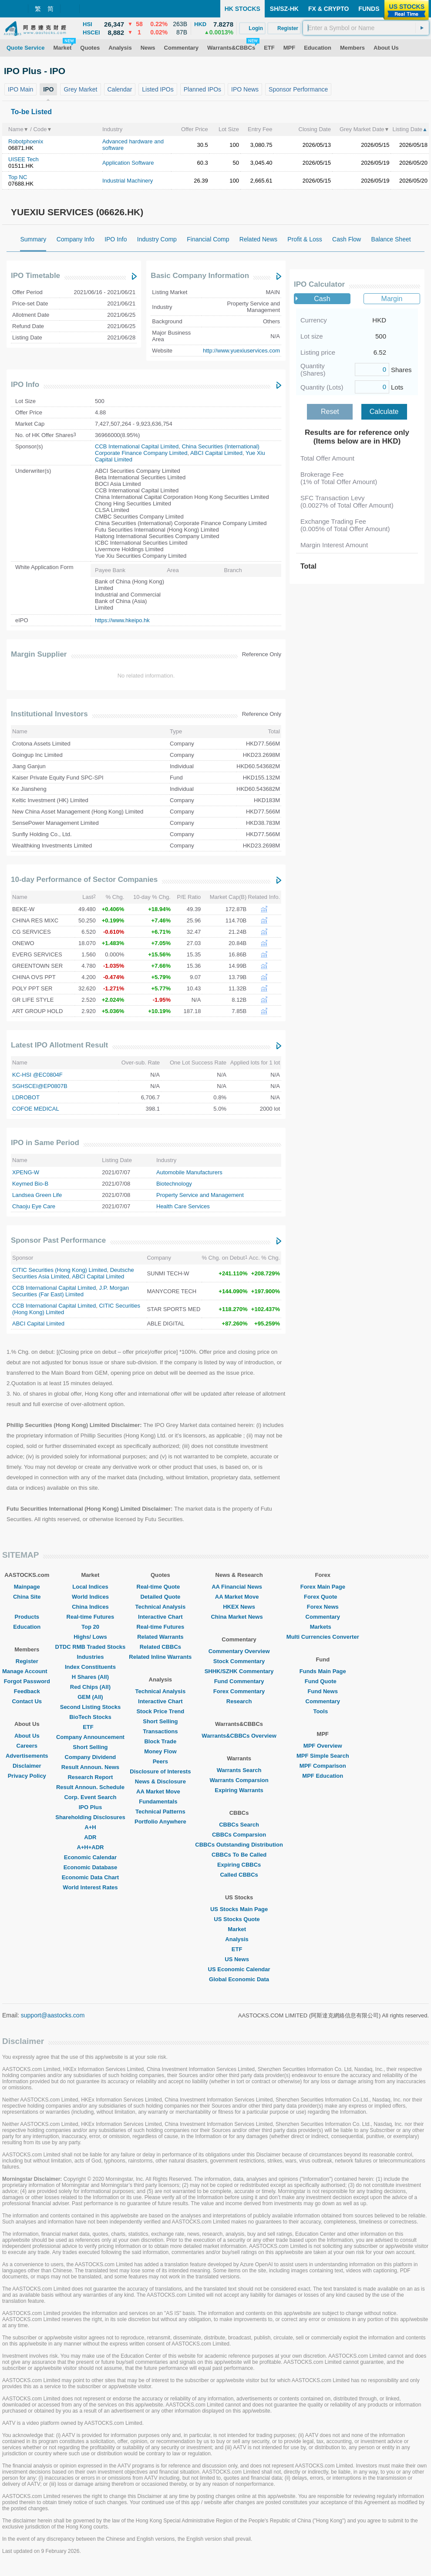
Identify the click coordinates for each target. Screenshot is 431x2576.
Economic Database (91, 1867)
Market (239, 1929)
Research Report (90, 1777)
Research (239, 1701)
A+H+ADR (90, 1847)
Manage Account (27, 1671)
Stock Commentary (239, 1661)
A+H (90, 1827)
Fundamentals (160, 1801)
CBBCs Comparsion (239, 1834)
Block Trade (160, 1741)
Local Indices (90, 1586)
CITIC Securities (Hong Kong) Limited (59, 1270)
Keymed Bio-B (30, 1183)
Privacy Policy (27, 1776)
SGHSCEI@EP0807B (39, 1086)
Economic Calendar (90, 1857)
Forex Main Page (322, 1586)
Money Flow (160, 1751)
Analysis (239, 1939)
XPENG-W (25, 1172)
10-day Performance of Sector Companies (84, 879)
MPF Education (322, 1776)
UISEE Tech (23, 159)
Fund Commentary (239, 1681)
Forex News (323, 1606)
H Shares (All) (90, 1677)
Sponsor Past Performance (58, 1240)
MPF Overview (322, 1745)
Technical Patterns (160, 1811)
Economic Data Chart (90, 1877)
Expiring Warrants (239, 1790)
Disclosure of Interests (160, 1771)
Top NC (17, 177)
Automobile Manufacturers (189, 1172)
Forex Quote (323, 1596)
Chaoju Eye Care (33, 1206)
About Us (27, 1735)
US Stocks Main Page (239, 1909)
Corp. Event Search (90, 1797)
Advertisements (27, 1755)
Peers (160, 1761)
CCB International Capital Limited (136, 446)
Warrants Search (239, 1770)
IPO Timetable (35, 275)
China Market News (239, 1616)
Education (26, 1627)
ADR (90, 1837)
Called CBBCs (239, 1874)
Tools (322, 1711)
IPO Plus (90, 1807)
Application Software (128, 162)
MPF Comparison (323, 1766)
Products (27, 1616)
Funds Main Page (323, 1671)
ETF (90, 1727)
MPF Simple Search (322, 1755)
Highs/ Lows (90, 1637)
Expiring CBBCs (239, 1864)
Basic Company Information (200, 275)
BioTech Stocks (90, 1717)
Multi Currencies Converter (322, 1637)
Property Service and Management (200, 1195)
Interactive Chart (160, 1616)
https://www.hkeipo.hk (122, 620)
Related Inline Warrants (160, 1657)
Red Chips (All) (90, 1687)
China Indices (90, 1606)
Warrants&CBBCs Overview (239, 1735)
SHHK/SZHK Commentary (239, 1671)
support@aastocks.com (53, 2015)
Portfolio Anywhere (160, 1821)
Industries (90, 1657)
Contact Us (27, 1701)
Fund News (323, 1691)
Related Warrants (160, 1637)
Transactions (160, 1731)
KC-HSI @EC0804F (37, 1074)
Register (27, 1661)
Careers (27, 1745)
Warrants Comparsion (238, 1780)
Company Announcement (90, 1737)
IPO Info (25, 384)
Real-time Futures (90, 1616)
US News (239, 1959)
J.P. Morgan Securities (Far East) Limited (70, 1291)
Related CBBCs (160, 1647)
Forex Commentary (239, 1691)
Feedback (27, 1691)
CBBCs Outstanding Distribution (239, 1844)
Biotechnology (174, 1183)
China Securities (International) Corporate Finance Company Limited (177, 449)
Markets (323, 1627)
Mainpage (27, 1586)
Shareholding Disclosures (90, 1817)
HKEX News (239, 1606)
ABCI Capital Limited (216, 453)
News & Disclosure (160, 1781)
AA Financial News (239, 1586)
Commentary (323, 1616)
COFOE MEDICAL (35, 1108)
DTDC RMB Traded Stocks (90, 1647)
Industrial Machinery (127, 180)
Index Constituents (90, 1667)
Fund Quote (323, 1681)
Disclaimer (27, 1766)
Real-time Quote (161, 1586)
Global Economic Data (239, 1979)
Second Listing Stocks (90, 1707)
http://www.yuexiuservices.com (241, 350)
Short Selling (90, 1747)
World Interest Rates (90, 1887)
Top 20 (90, 1627)
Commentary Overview (239, 1651)
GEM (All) (90, 1697)
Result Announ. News (90, 1767)
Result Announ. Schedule (90, 1787)
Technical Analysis (160, 1606)
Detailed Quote (160, 1596)
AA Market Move (160, 1791)
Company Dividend (90, 1757)
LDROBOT (26, 1097)
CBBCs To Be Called (239, 1854)
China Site (27, 1596)
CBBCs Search (239, 1824)
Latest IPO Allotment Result (59, 1045)
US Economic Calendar (239, 1969)
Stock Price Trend (160, 1711)
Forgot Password (27, 1681)
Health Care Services (183, 1206)
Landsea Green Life (37, 1195)
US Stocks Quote (239, 1919)
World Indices (90, 1596)
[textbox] (366, 28)
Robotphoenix (25, 141)
